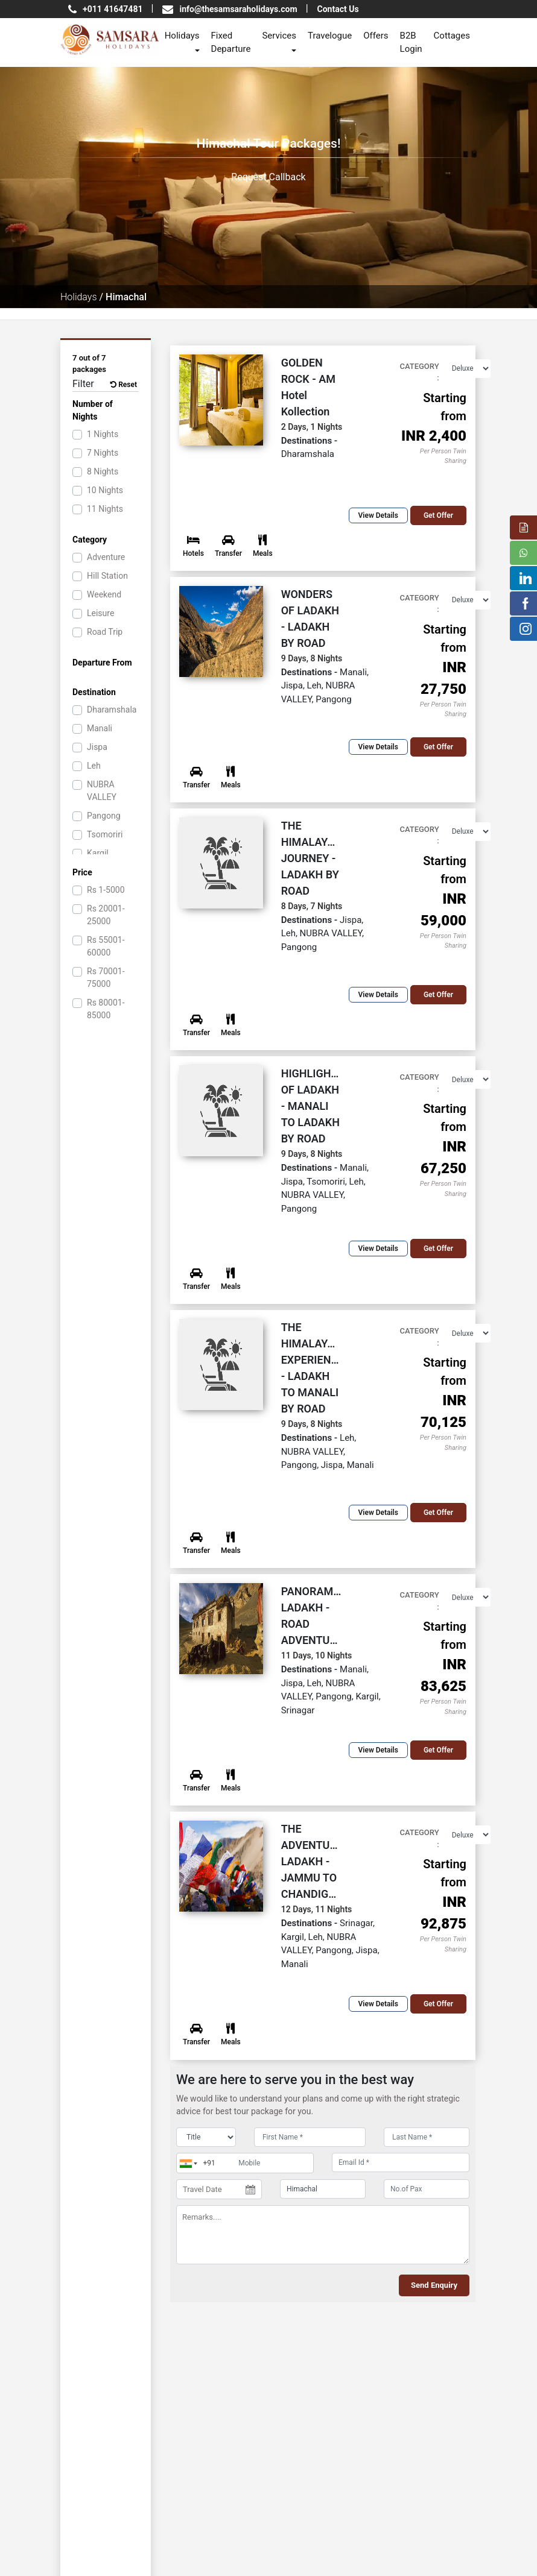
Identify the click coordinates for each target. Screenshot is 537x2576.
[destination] (323, 2189)
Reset (123, 384)
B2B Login (411, 42)
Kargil (98, 853)
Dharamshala (111, 709)
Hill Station (107, 576)
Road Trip (104, 632)
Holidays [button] (182, 35)
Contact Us (338, 9)
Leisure (100, 613)
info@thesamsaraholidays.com (238, 9)
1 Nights (102, 434)
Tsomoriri (104, 834)
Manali (99, 728)
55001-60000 (106, 946)
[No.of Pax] (426, 2189)
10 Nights (105, 490)
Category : (419, 372)
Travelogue (330, 35)
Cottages (452, 35)
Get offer (438, 515)
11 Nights (105, 509)
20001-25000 (106, 915)
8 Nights (102, 471)
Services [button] (279, 35)
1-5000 (106, 890)
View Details (378, 515)
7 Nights (102, 453)
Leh (94, 765)
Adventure (106, 557)
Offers (375, 35)
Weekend (104, 594)
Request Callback (268, 177)
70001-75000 (106, 977)
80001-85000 (106, 1009)
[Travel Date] (219, 2189)
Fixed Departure (231, 42)
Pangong (104, 815)
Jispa (97, 747)
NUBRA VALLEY (101, 790)
